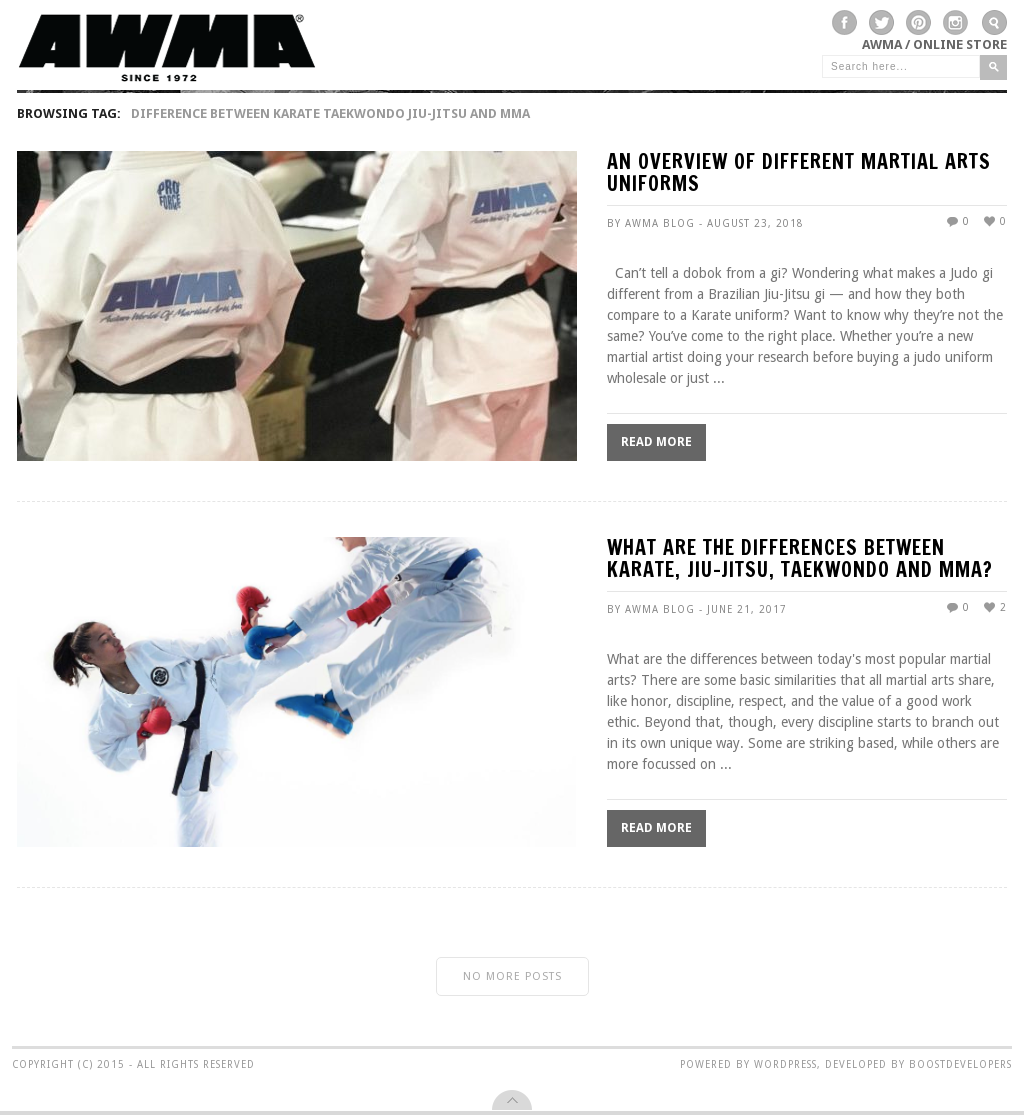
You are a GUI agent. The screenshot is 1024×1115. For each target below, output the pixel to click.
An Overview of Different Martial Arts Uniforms (799, 174)
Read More (656, 442)
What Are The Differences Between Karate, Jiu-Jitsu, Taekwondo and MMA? (800, 560)
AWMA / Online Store (934, 44)
